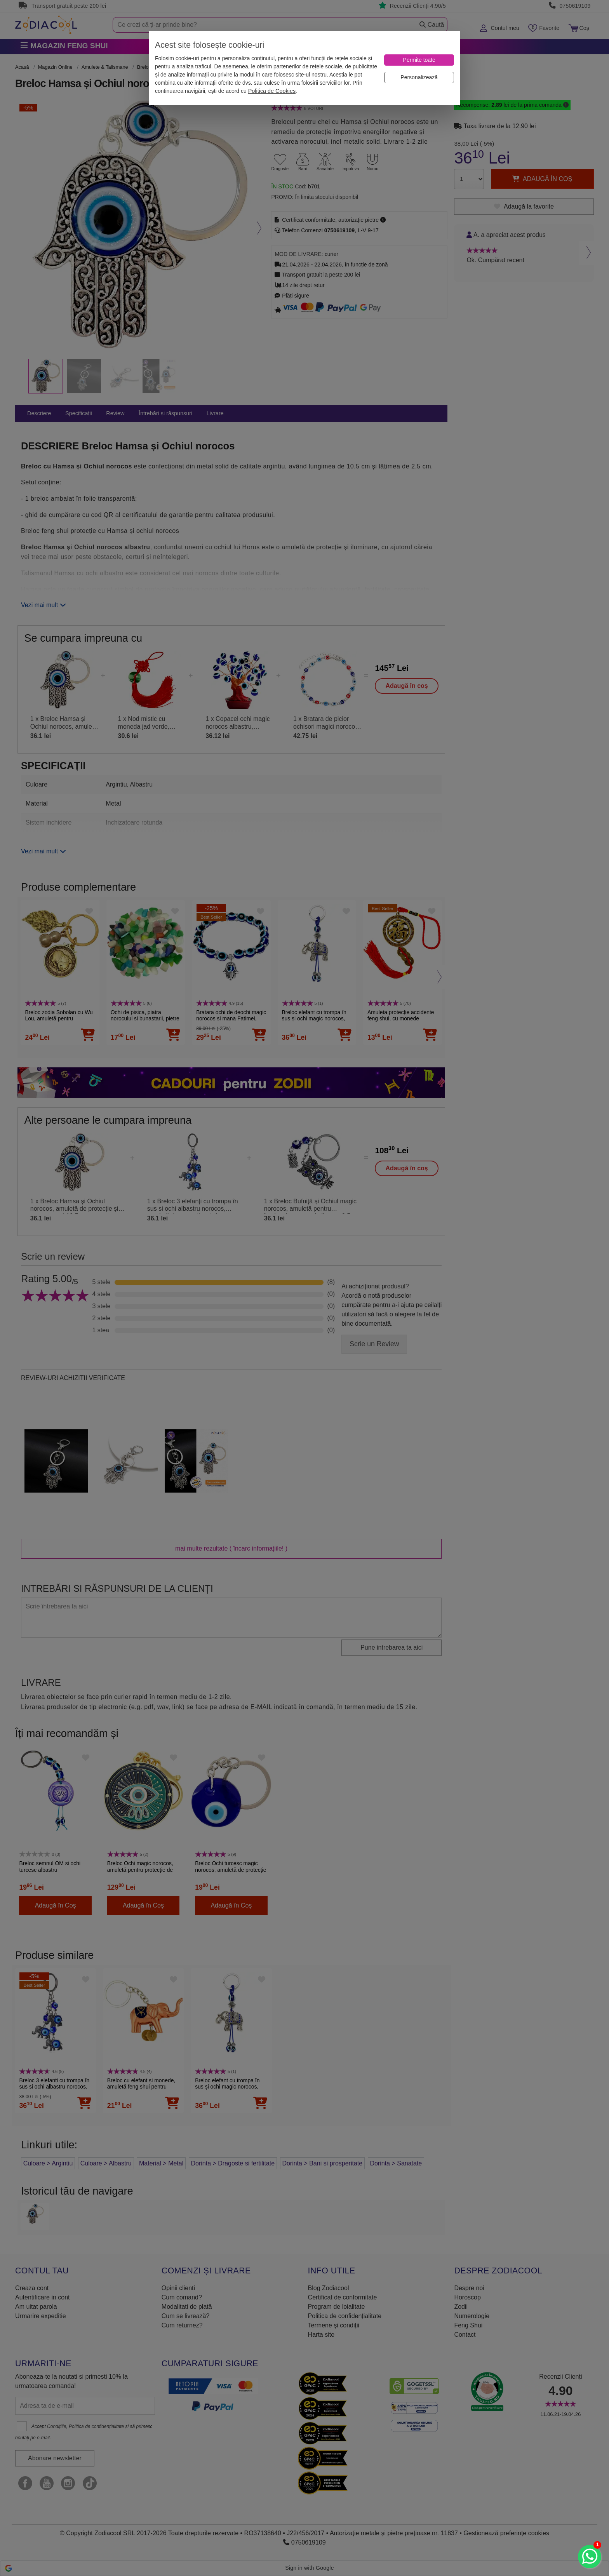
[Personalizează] (419, 77)
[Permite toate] (419, 60)
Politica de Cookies (272, 91)
